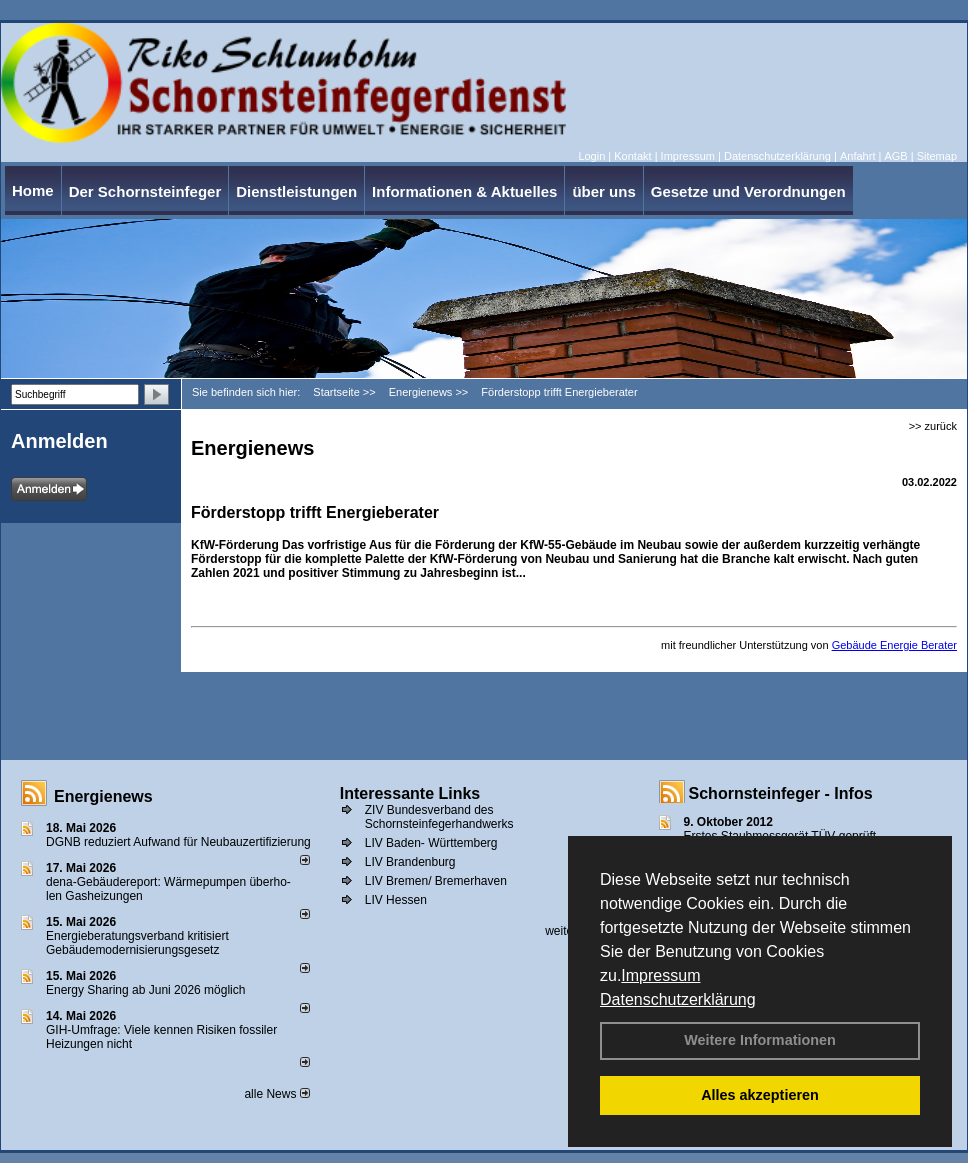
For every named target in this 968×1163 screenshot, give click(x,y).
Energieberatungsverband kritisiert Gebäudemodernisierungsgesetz (137, 943)
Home (33, 190)
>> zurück (933, 426)
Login (591, 156)
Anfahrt (857, 156)
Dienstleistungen (296, 191)
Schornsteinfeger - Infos (781, 793)
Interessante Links (410, 793)
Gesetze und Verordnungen (748, 191)
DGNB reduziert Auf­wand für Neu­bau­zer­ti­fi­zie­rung (178, 842)
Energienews (103, 796)
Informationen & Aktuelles (464, 191)
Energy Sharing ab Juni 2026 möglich (145, 990)
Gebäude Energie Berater (894, 645)
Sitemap (937, 156)
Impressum (660, 975)
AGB (895, 156)
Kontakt (632, 156)
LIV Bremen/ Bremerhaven (436, 881)
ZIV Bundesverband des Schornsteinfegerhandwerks (439, 817)
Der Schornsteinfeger (145, 191)
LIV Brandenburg (410, 862)
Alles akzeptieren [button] (760, 1095)
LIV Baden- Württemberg (431, 843)
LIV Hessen (396, 900)
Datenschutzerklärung (678, 999)
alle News (276, 1094)
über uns (603, 191)
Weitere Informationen (760, 1040)
